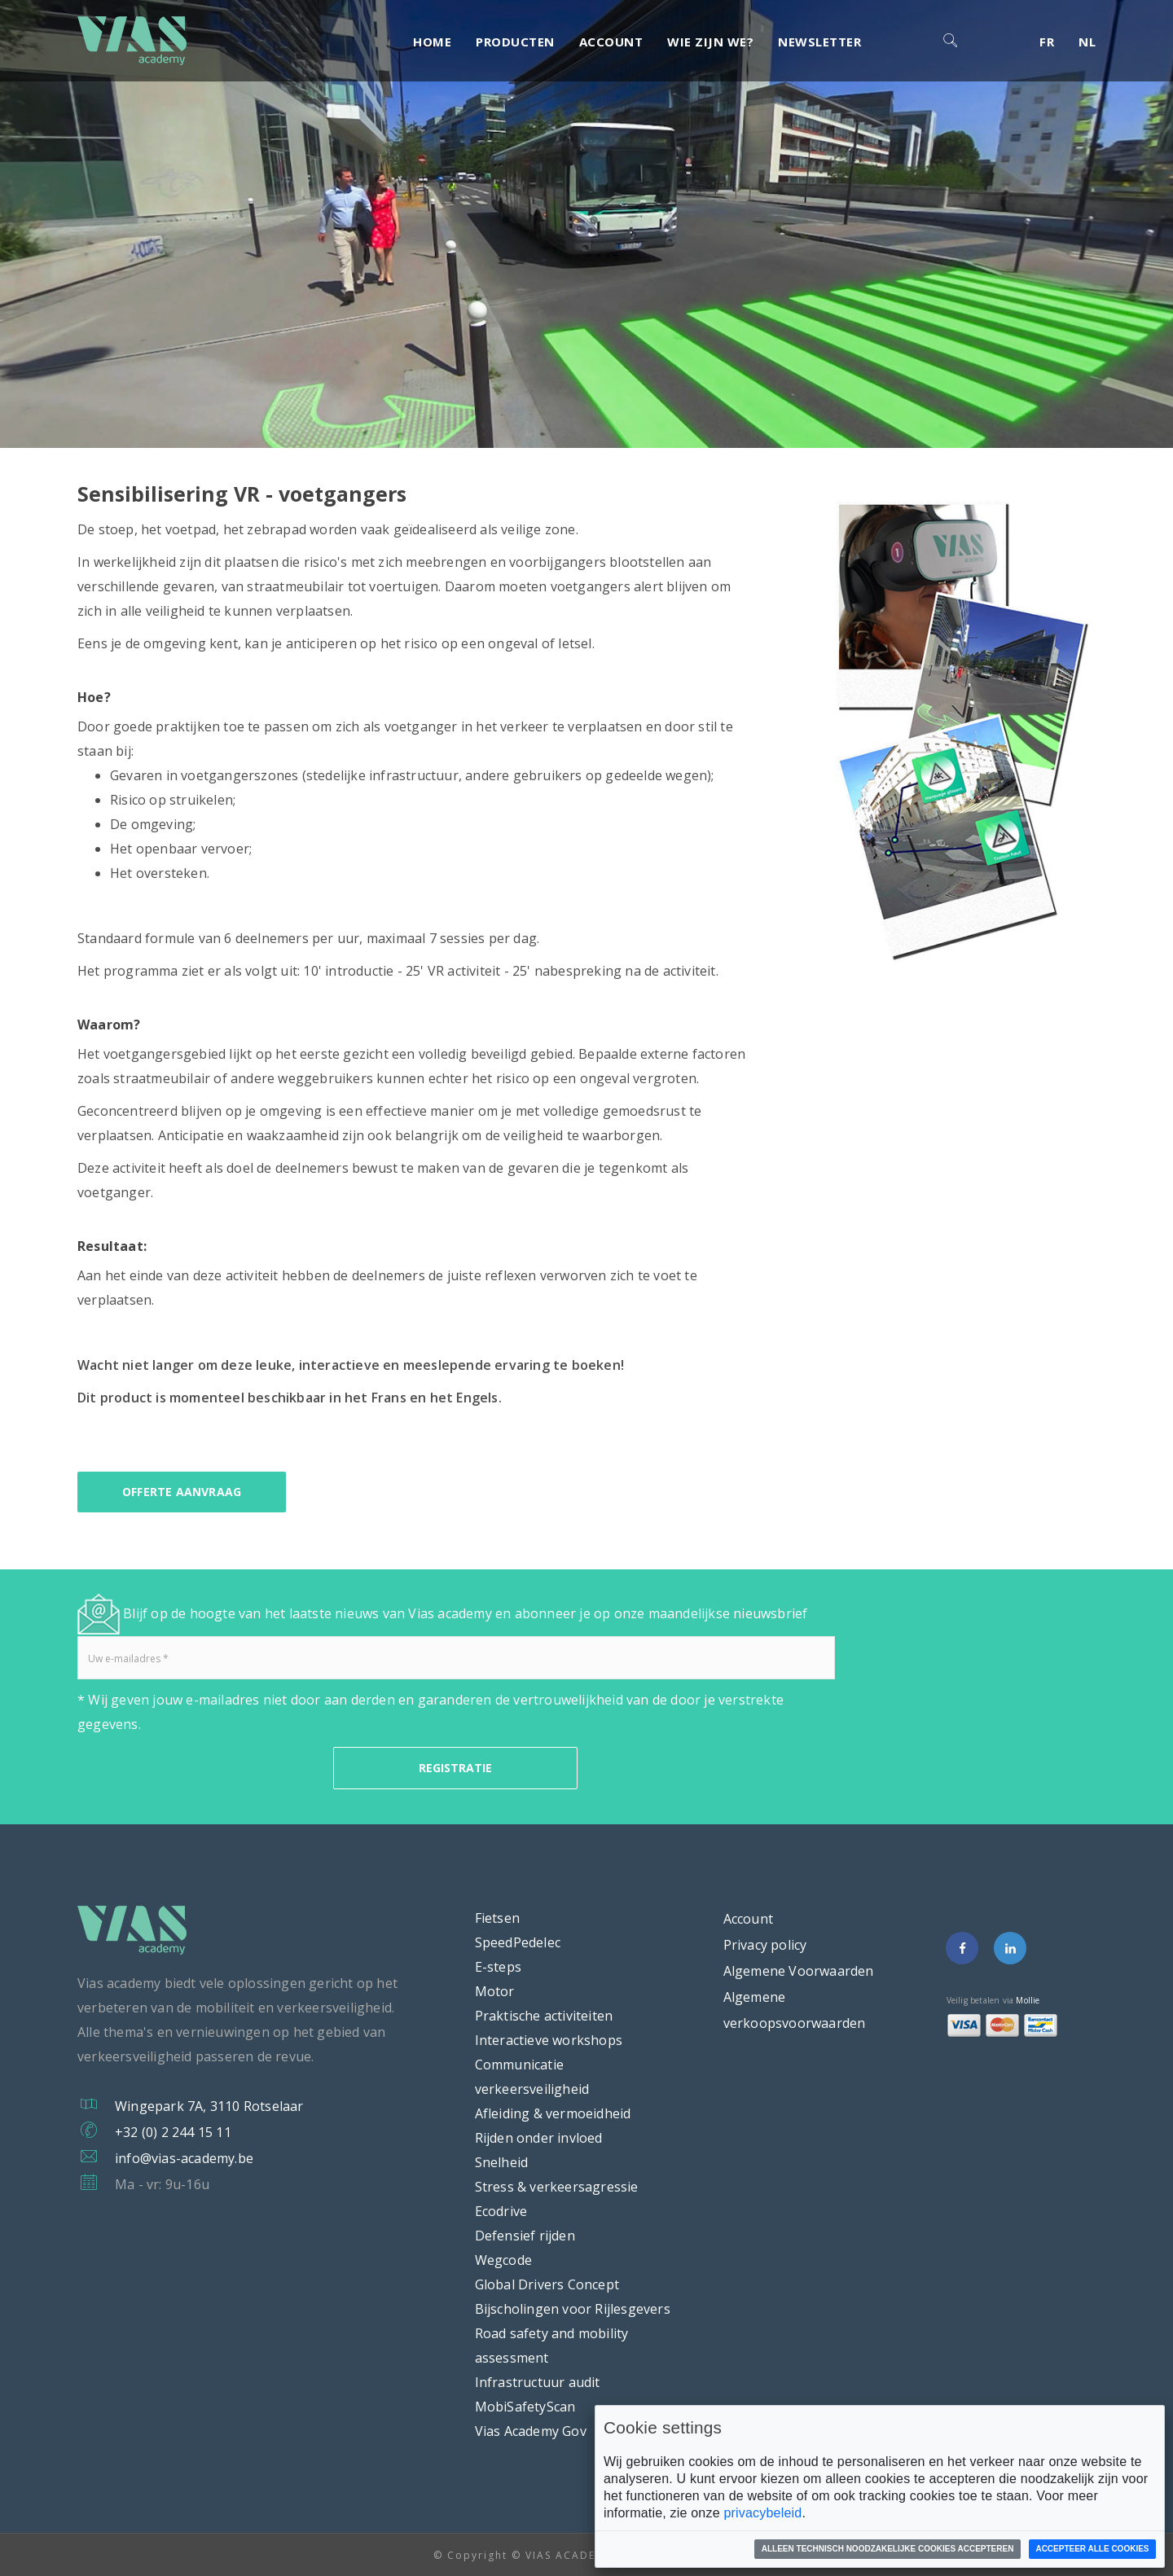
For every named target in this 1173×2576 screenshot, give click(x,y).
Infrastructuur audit (537, 2382)
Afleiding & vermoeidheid (553, 2113)
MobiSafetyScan (525, 2407)
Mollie (1027, 2000)
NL (1087, 41)
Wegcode (503, 2260)
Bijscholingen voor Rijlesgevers (572, 2309)
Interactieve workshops (548, 2040)
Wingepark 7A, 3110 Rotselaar (209, 2106)
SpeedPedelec (517, 1942)
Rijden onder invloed (539, 2138)
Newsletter (819, 41)
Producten (515, 41)
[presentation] (201, 1768)
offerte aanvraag (181, 1491)
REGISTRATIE (455, 1767)
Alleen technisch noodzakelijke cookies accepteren (888, 2548)
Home (432, 41)
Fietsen (497, 1918)
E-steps (498, 1967)
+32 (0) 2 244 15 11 (173, 2132)
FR (1046, 41)
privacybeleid (762, 2513)
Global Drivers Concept (547, 2284)
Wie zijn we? (710, 41)
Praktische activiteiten (544, 2016)
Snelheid (502, 2162)
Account (611, 41)
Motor (495, 1991)
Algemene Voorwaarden (798, 1971)
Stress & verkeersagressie (557, 2187)
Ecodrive (501, 2211)
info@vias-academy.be (184, 2158)
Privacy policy (765, 1945)
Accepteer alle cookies (1092, 2548)
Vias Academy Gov (530, 2431)
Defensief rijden (525, 2236)
